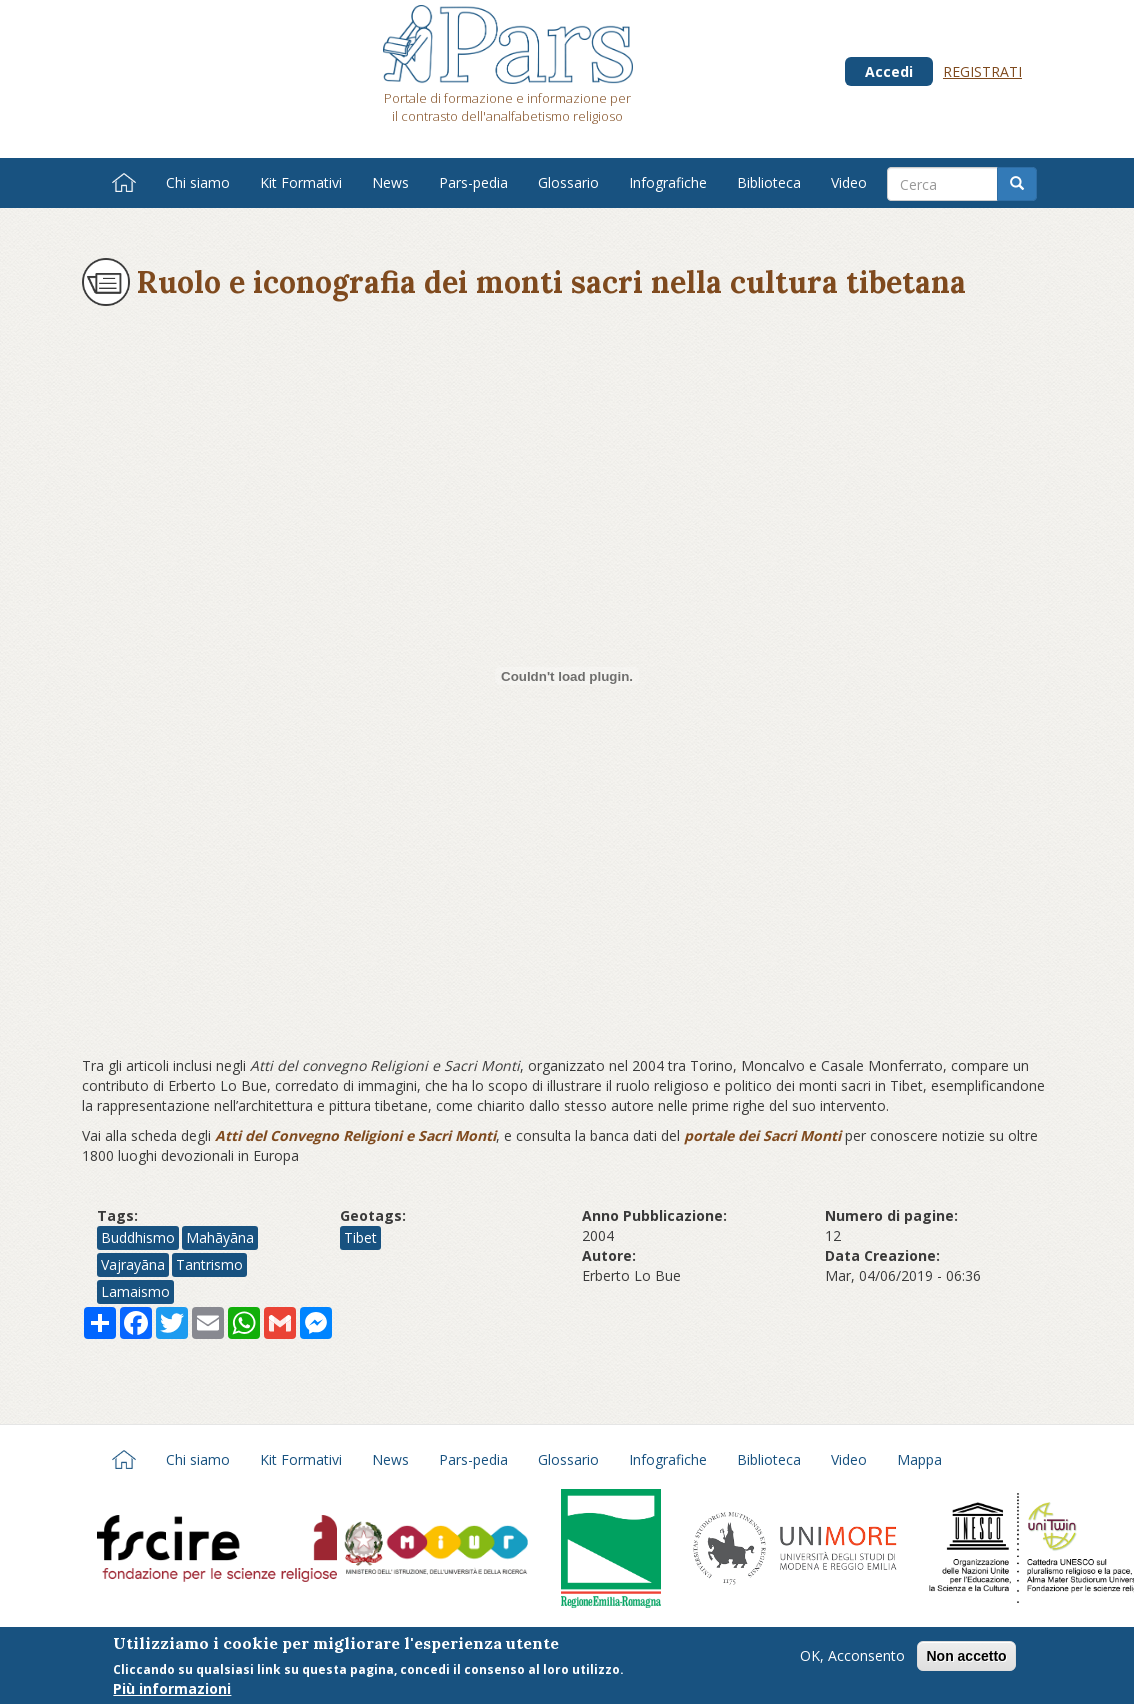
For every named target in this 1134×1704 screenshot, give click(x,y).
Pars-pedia (473, 182)
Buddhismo (138, 1237)
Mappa (919, 1459)
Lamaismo (135, 1291)
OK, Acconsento (852, 1655)
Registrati (982, 71)
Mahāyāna (220, 1237)
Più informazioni (172, 1688)
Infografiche (668, 182)
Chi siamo (198, 182)
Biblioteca (769, 182)
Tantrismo (209, 1264)
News (390, 182)
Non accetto (966, 1656)
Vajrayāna (133, 1264)
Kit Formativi (301, 182)
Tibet (360, 1237)
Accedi (889, 71)
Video (849, 182)
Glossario (568, 182)
